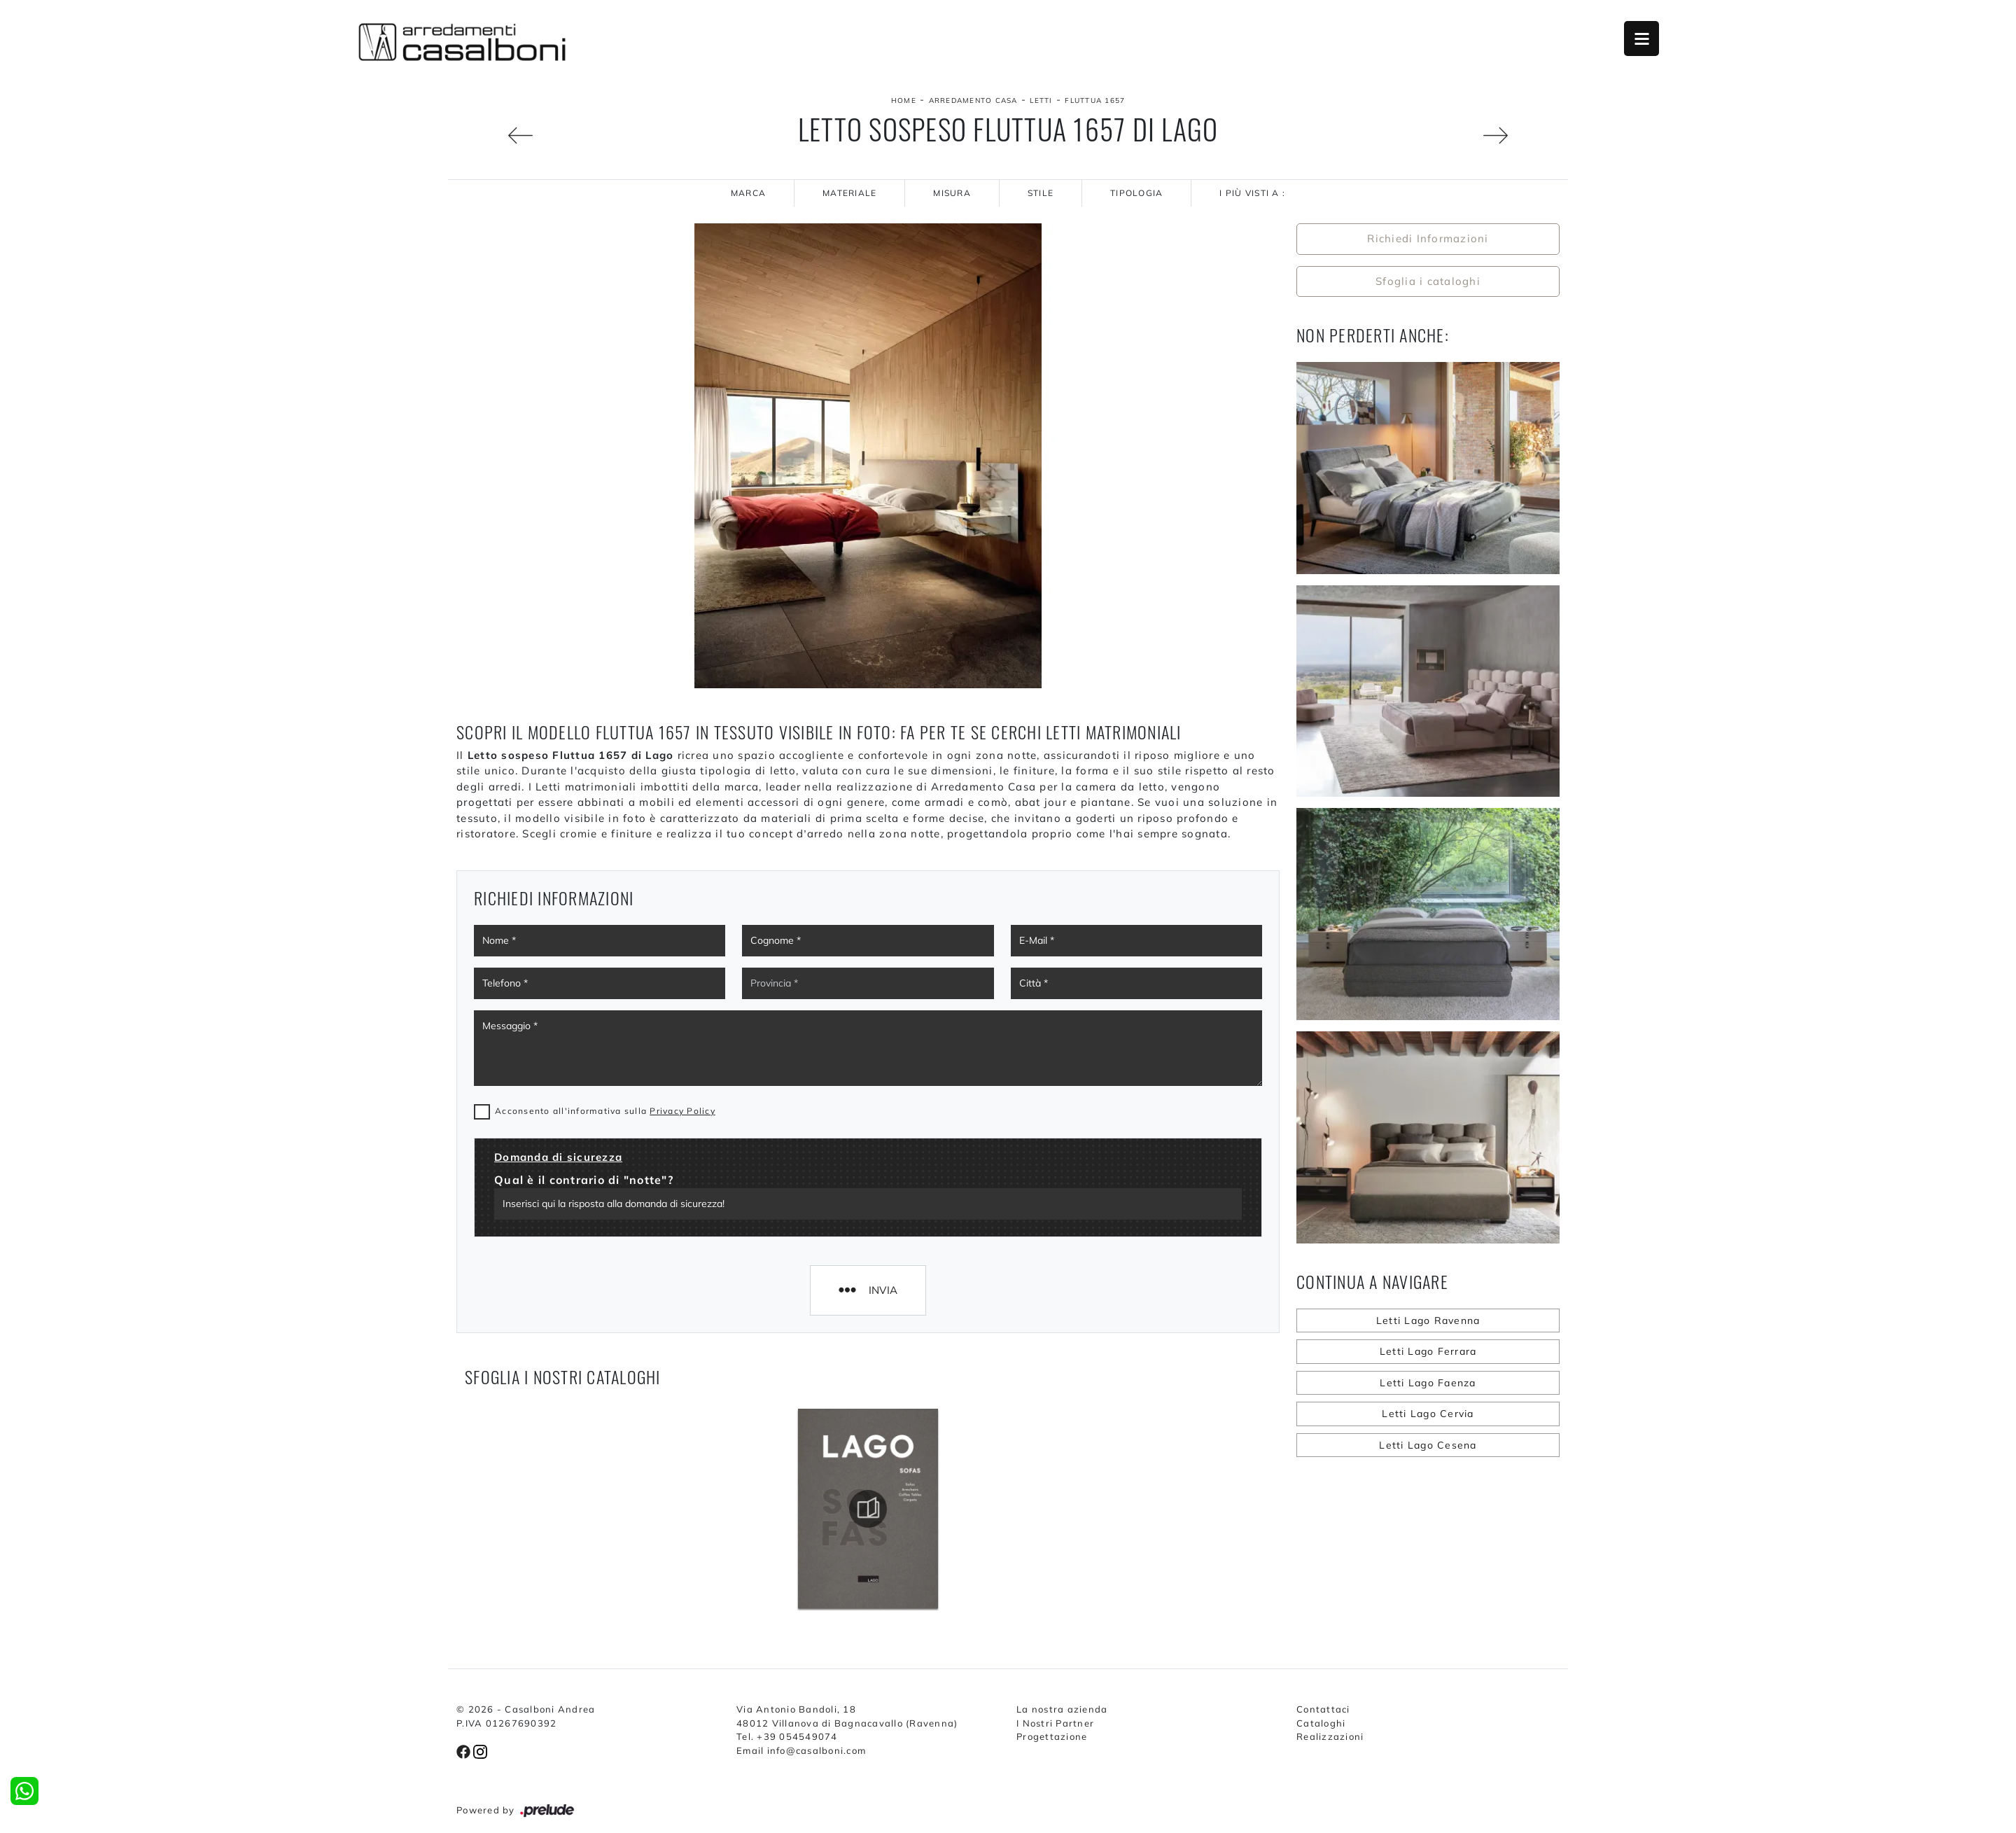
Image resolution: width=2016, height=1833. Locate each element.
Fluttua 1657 (1095, 100)
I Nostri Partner (1055, 1723)
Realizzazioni (1330, 1736)
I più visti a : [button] (1252, 193)
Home (903, 100)
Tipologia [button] (1136, 193)
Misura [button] (952, 193)
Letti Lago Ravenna (1428, 1320)
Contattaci (1323, 1709)
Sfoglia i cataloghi (1428, 281)
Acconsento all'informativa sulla (605, 1111)
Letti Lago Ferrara (1428, 1351)
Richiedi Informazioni (1427, 238)
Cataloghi (1320, 1723)
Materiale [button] (849, 193)
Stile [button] (1041, 193)
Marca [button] (748, 193)
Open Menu (1641, 38)
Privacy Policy (682, 1111)
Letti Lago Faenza (1428, 1383)
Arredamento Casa (973, 100)
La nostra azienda (1061, 1709)
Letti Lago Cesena (1427, 1445)
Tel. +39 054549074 (787, 1736)
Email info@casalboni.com (801, 1750)
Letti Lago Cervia (1428, 1413)
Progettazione (1051, 1736)
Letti (1041, 100)
